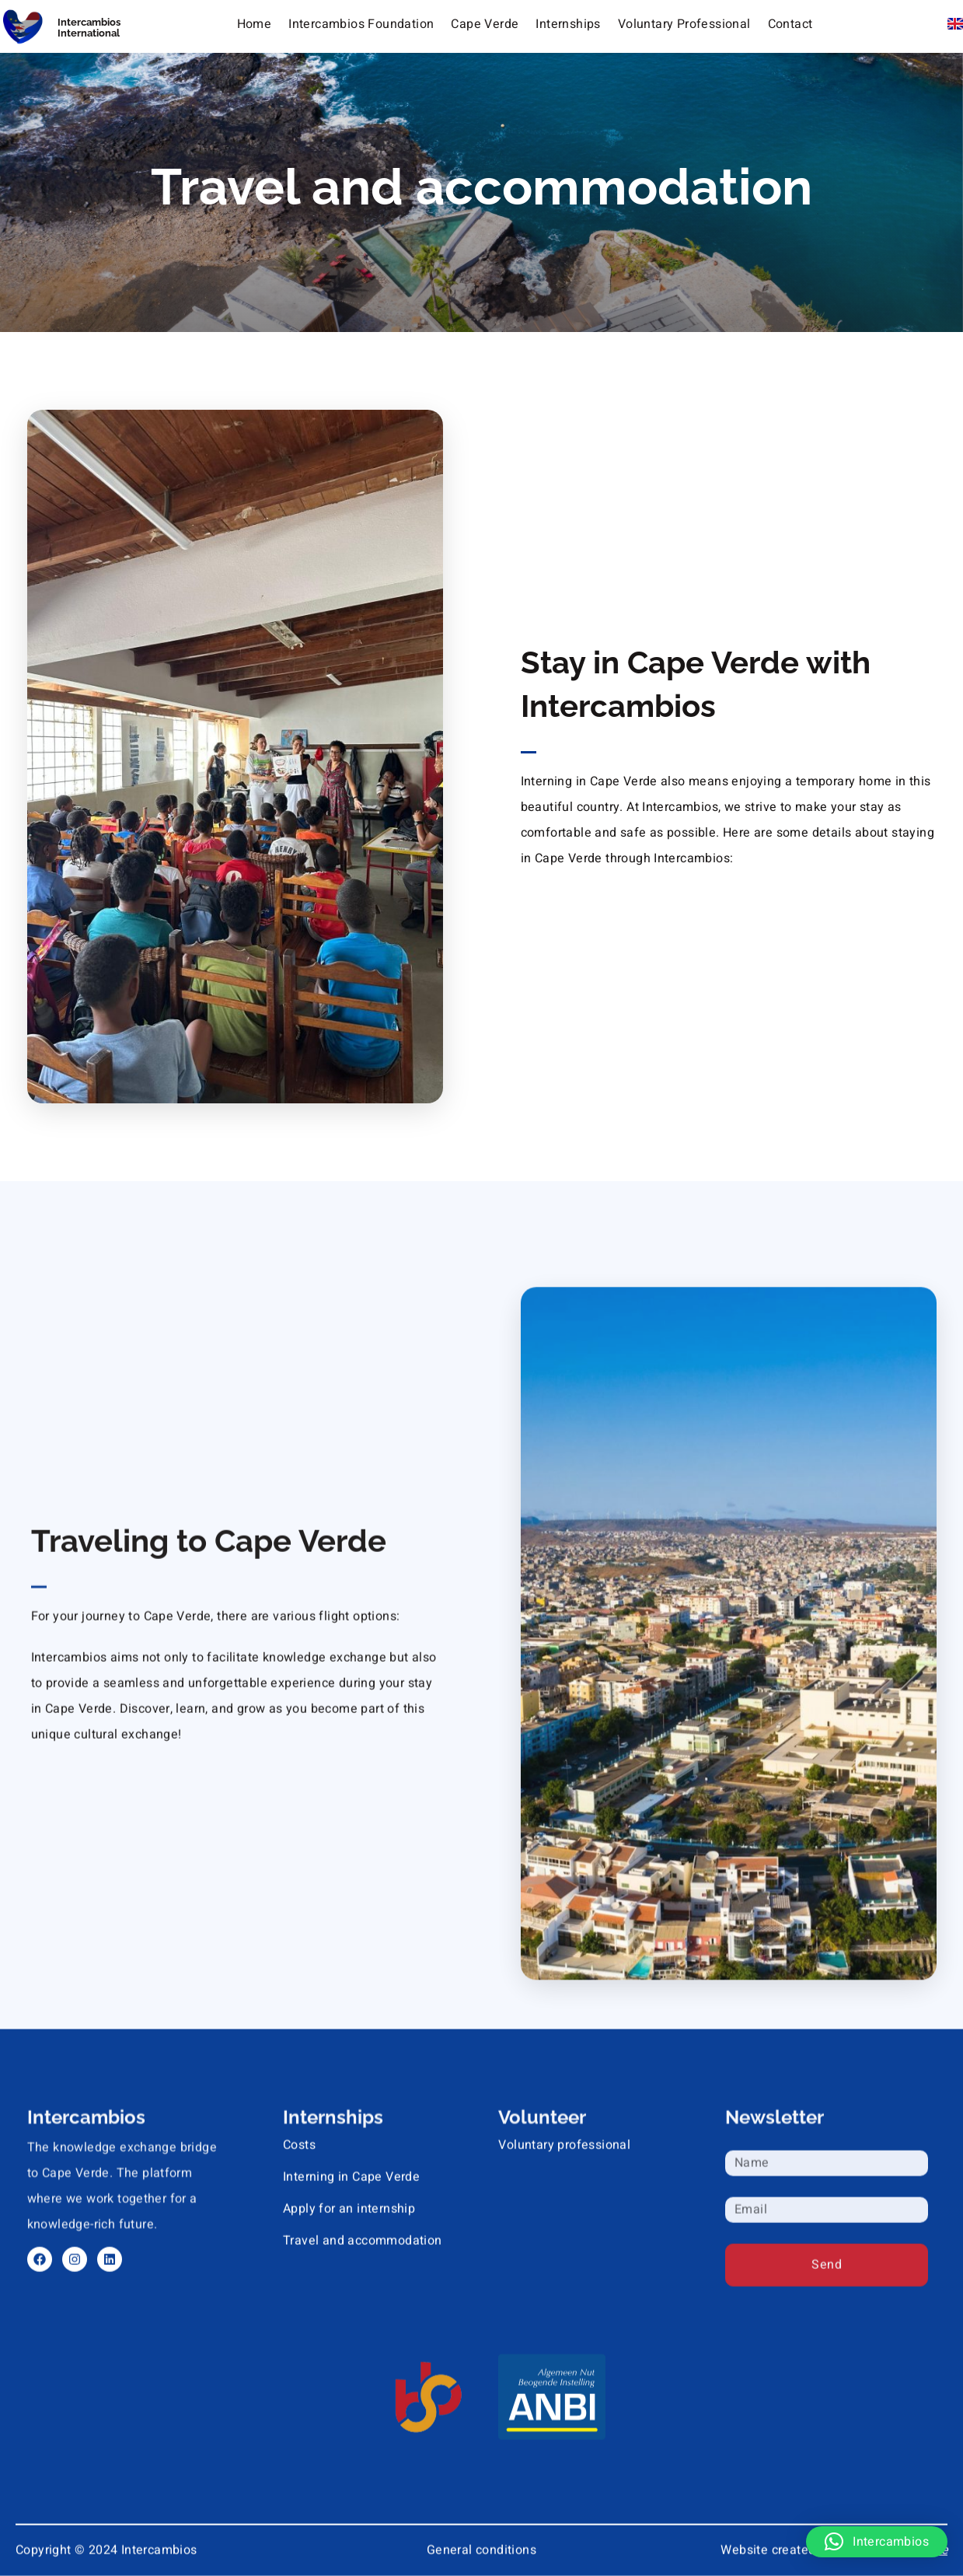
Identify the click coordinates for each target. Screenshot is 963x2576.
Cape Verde (484, 23)
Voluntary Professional (684, 23)
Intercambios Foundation (361, 23)
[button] (876, 2541)
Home (254, 23)
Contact (790, 23)
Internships (568, 23)
